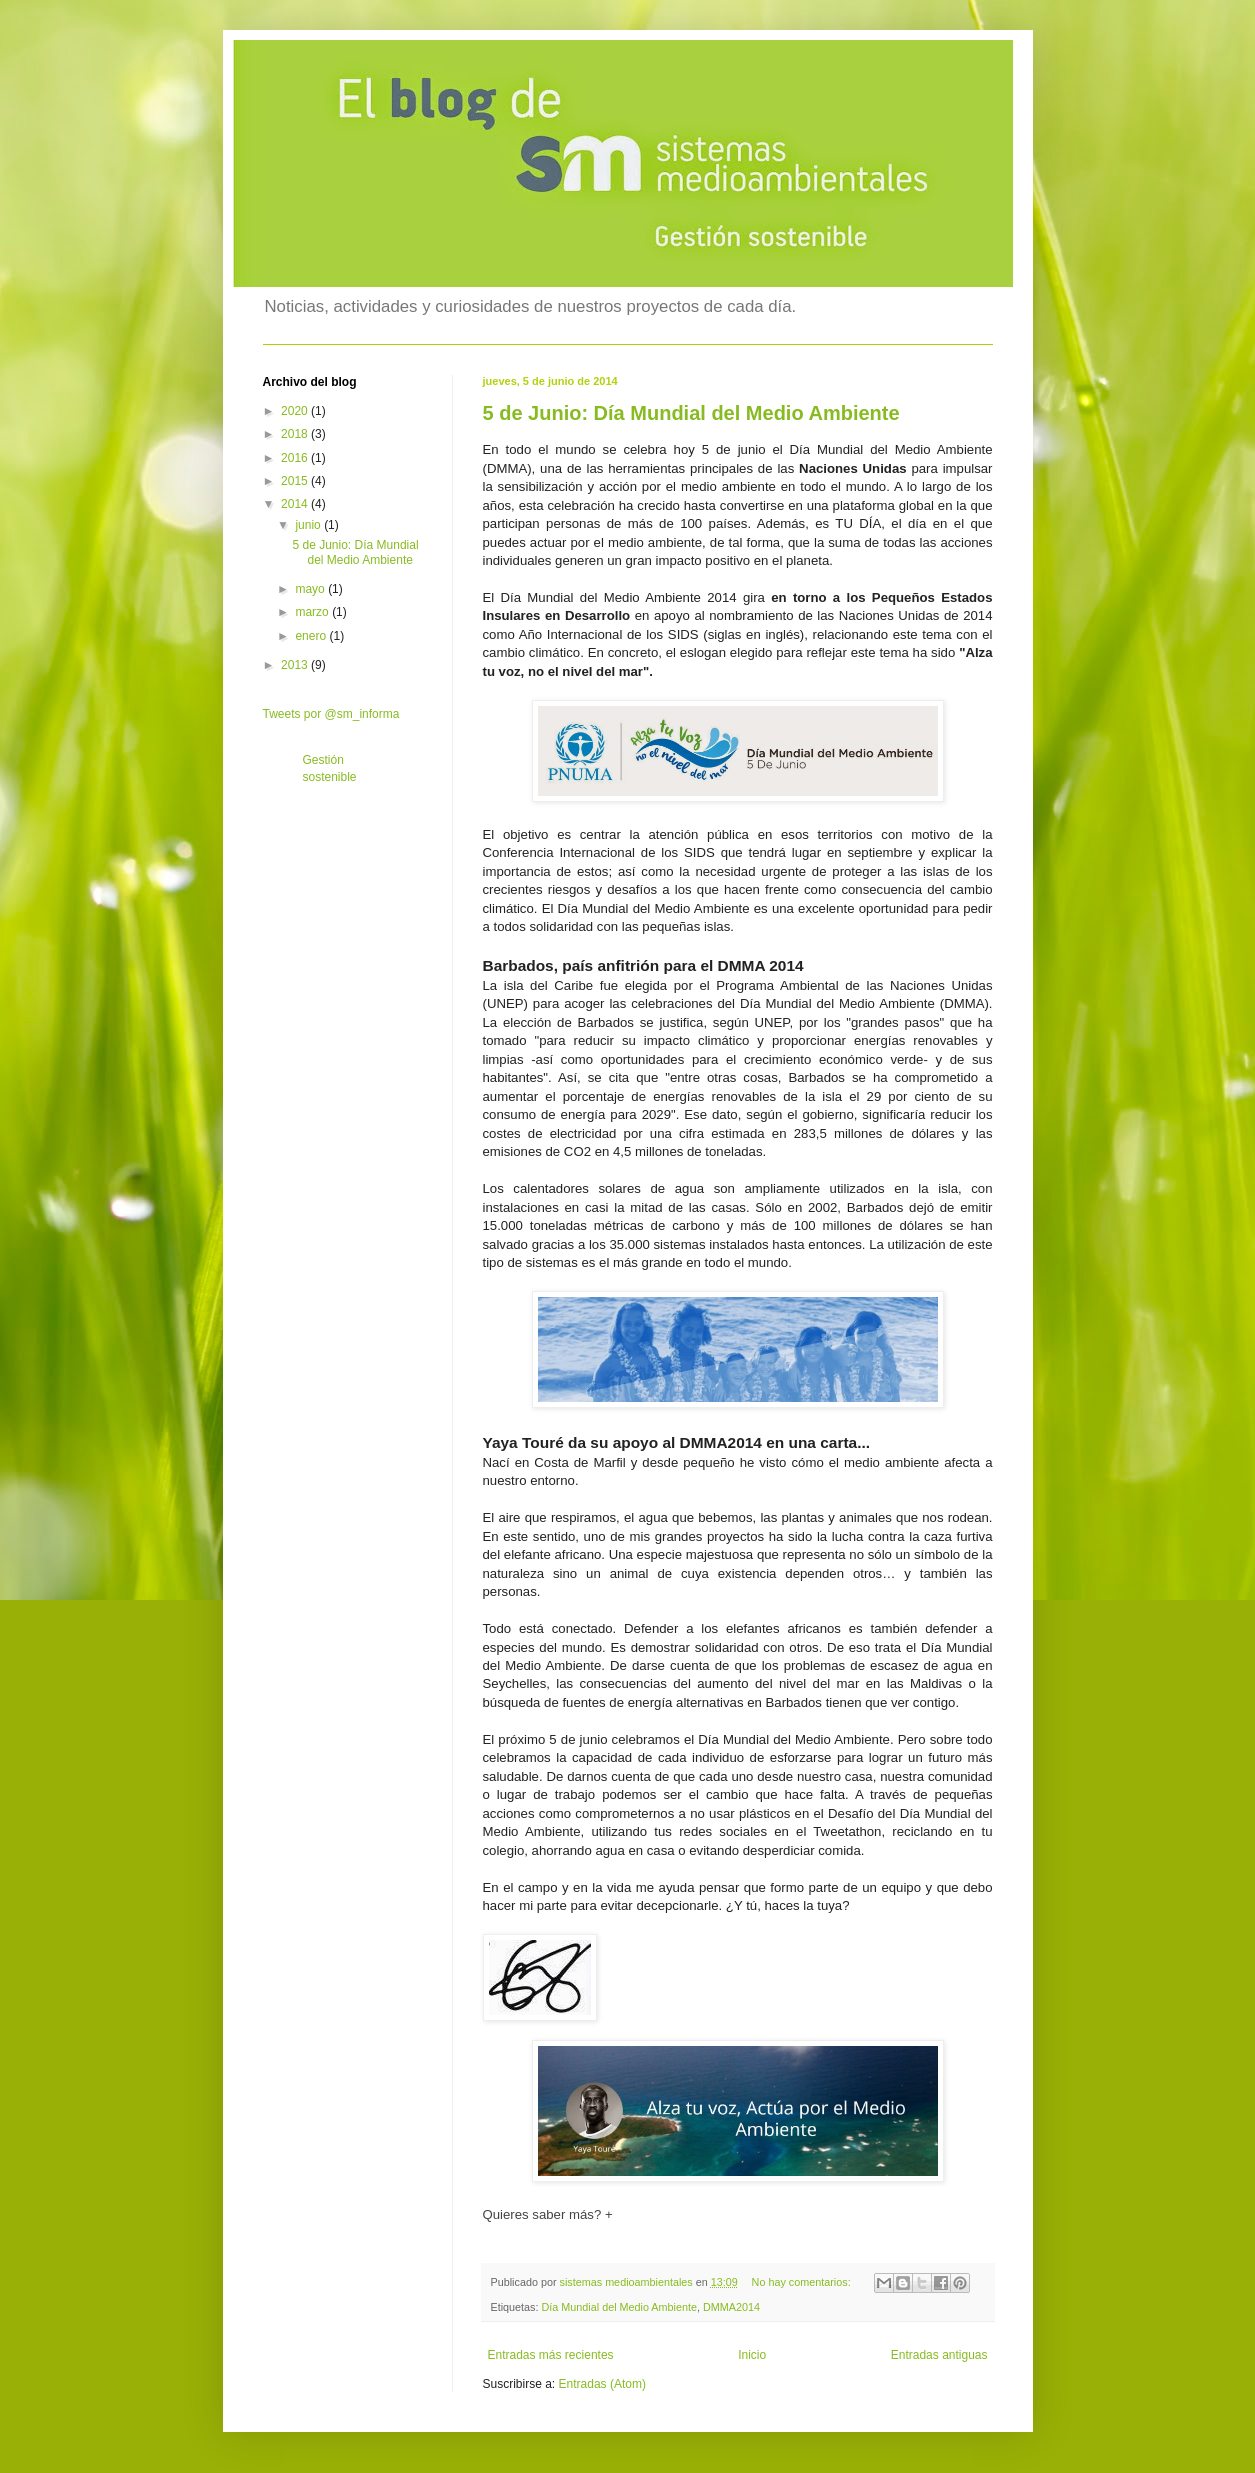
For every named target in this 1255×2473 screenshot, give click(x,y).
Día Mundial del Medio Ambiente (619, 2307)
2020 (296, 411)
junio (309, 525)
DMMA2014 (731, 2307)
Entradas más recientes (551, 2355)
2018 (296, 434)
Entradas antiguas (939, 2355)
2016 (296, 458)
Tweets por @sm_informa (331, 714)
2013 (296, 665)
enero (312, 636)
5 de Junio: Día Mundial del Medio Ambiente (691, 413)
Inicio (752, 2355)
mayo (311, 589)
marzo (313, 612)
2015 (296, 481)
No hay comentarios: (803, 2282)
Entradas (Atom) (602, 2384)
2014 (296, 504)
